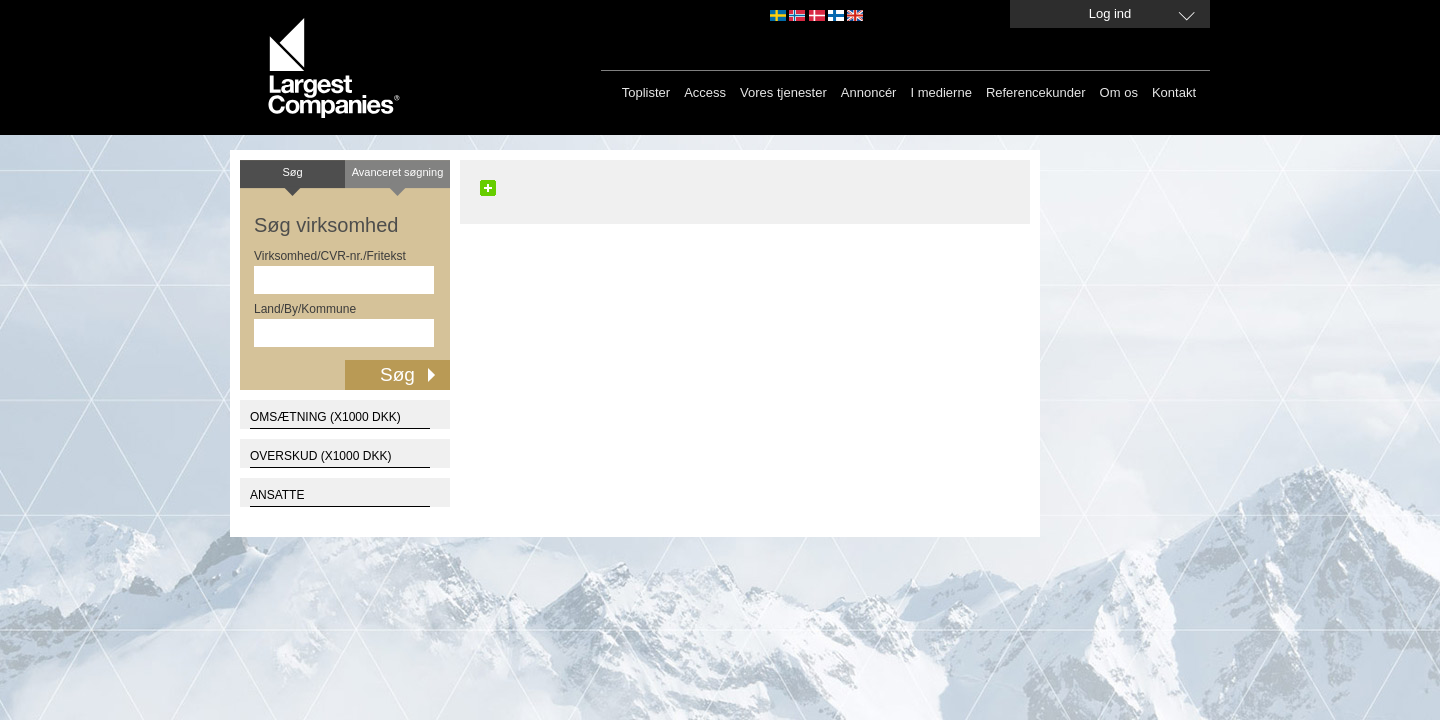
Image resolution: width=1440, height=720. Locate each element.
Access (705, 92)
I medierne (940, 92)
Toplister (646, 92)
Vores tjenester (783, 92)
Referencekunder (1036, 92)
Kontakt (1174, 92)
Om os (1119, 92)
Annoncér (869, 92)
